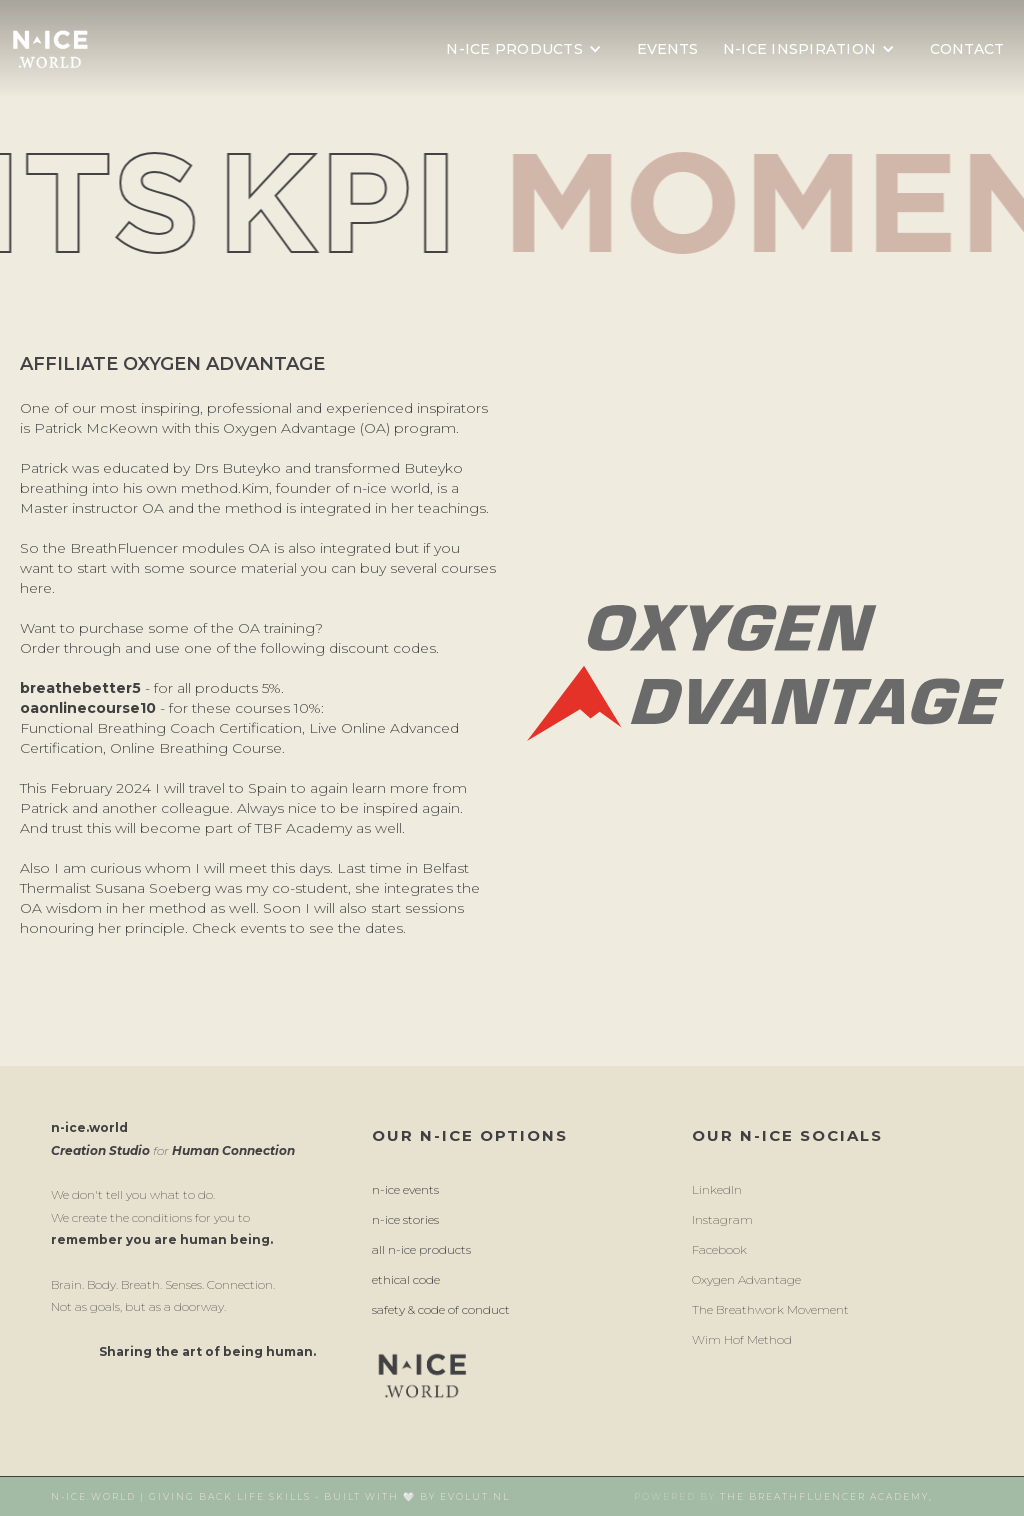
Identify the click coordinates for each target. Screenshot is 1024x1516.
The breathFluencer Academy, (826, 1496)
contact (967, 49)
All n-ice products (421, 1249)
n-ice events (405, 1189)
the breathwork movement (770, 1309)
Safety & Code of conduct (441, 1309)
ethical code (406, 1279)
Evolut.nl (475, 1496)
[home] (50, 49)
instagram (722, 1219)
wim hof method (742, 1339)
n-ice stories (405, 1219)
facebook (719, 1249)
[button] (529, 49)
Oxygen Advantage (746, 1279)
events (667, 49)
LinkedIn (717, 1189)
